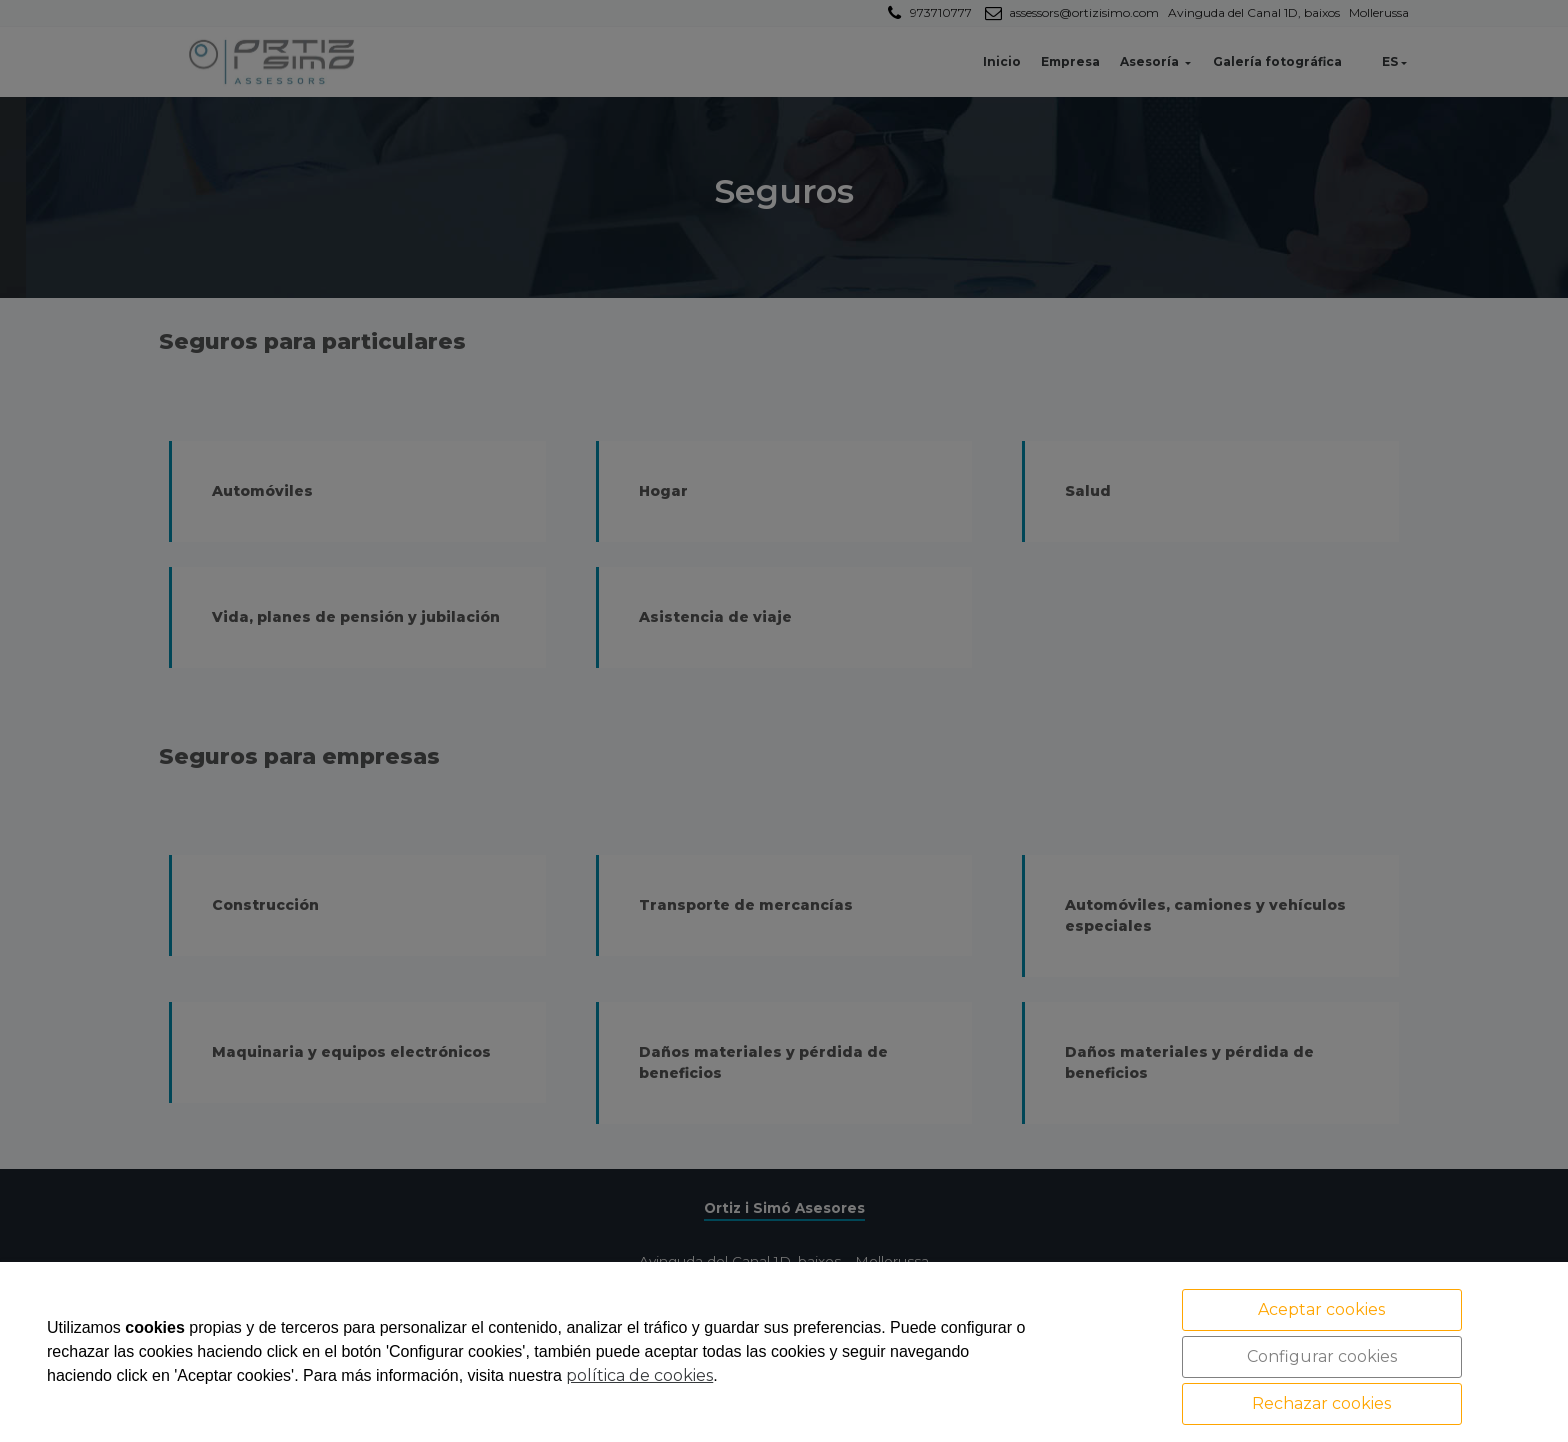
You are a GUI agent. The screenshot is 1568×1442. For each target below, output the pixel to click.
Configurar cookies (1322, 1356)
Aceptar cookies (1321, 1309)
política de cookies (639, 1375)
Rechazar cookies (1321, 1403)
